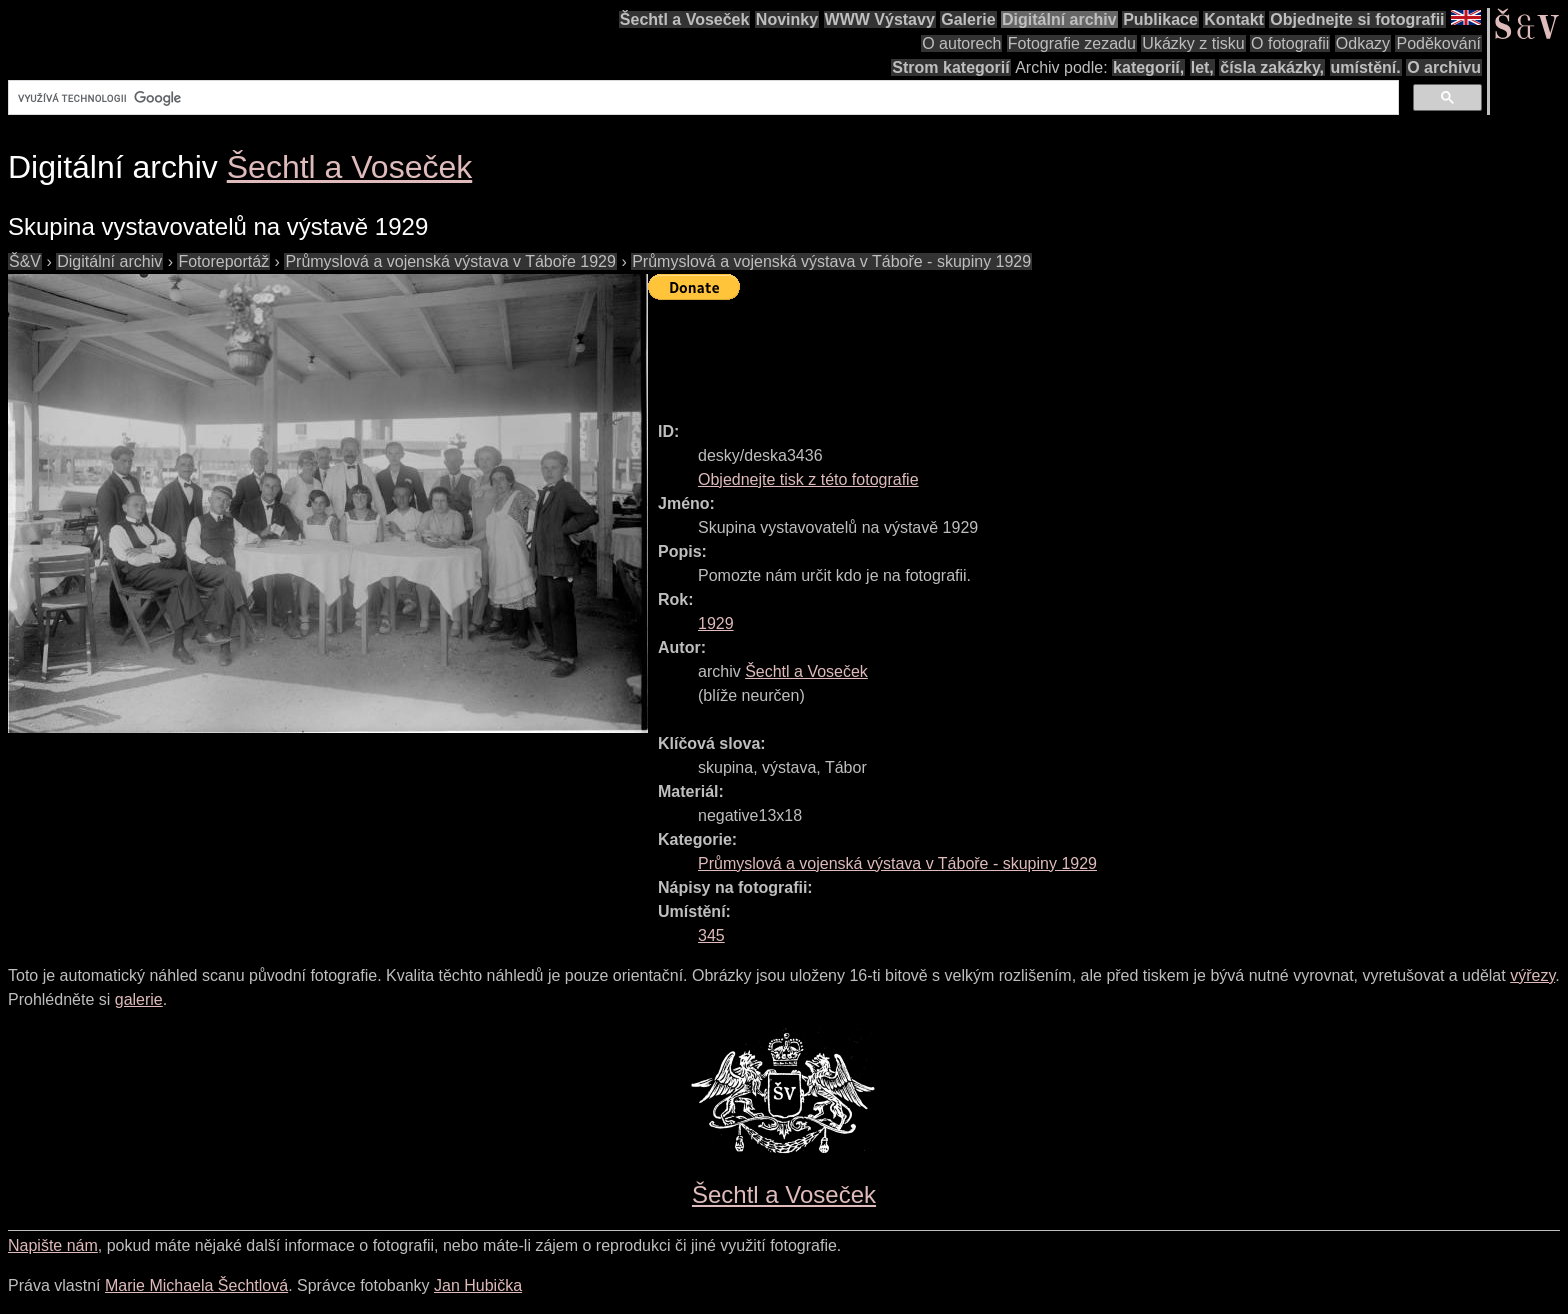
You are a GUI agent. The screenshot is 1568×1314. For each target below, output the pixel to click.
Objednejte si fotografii (1357, 19)
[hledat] (701, 98)
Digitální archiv (1059, 19)
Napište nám (53, 1245)
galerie (139, 999)
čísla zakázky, (1272, 67)
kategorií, (1148, 67)
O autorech (961, 43)
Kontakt (1234, 19)
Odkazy (1363, 43)
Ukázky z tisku (1193, 43)
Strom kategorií (950, 67)
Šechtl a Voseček (685, 19)
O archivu (1444, 67)
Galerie (968, 19)
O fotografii (1290, 43)
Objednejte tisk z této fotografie (808, 479)
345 (711, 935)
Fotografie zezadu (1072, 43)
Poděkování (1438, 43)
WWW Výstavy (880, 19)
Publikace (1160, 19)
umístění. (1366, 67)
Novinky (787, 19)
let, (1202, 67)
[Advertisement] (1012, 352)
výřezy (1532, 975)
